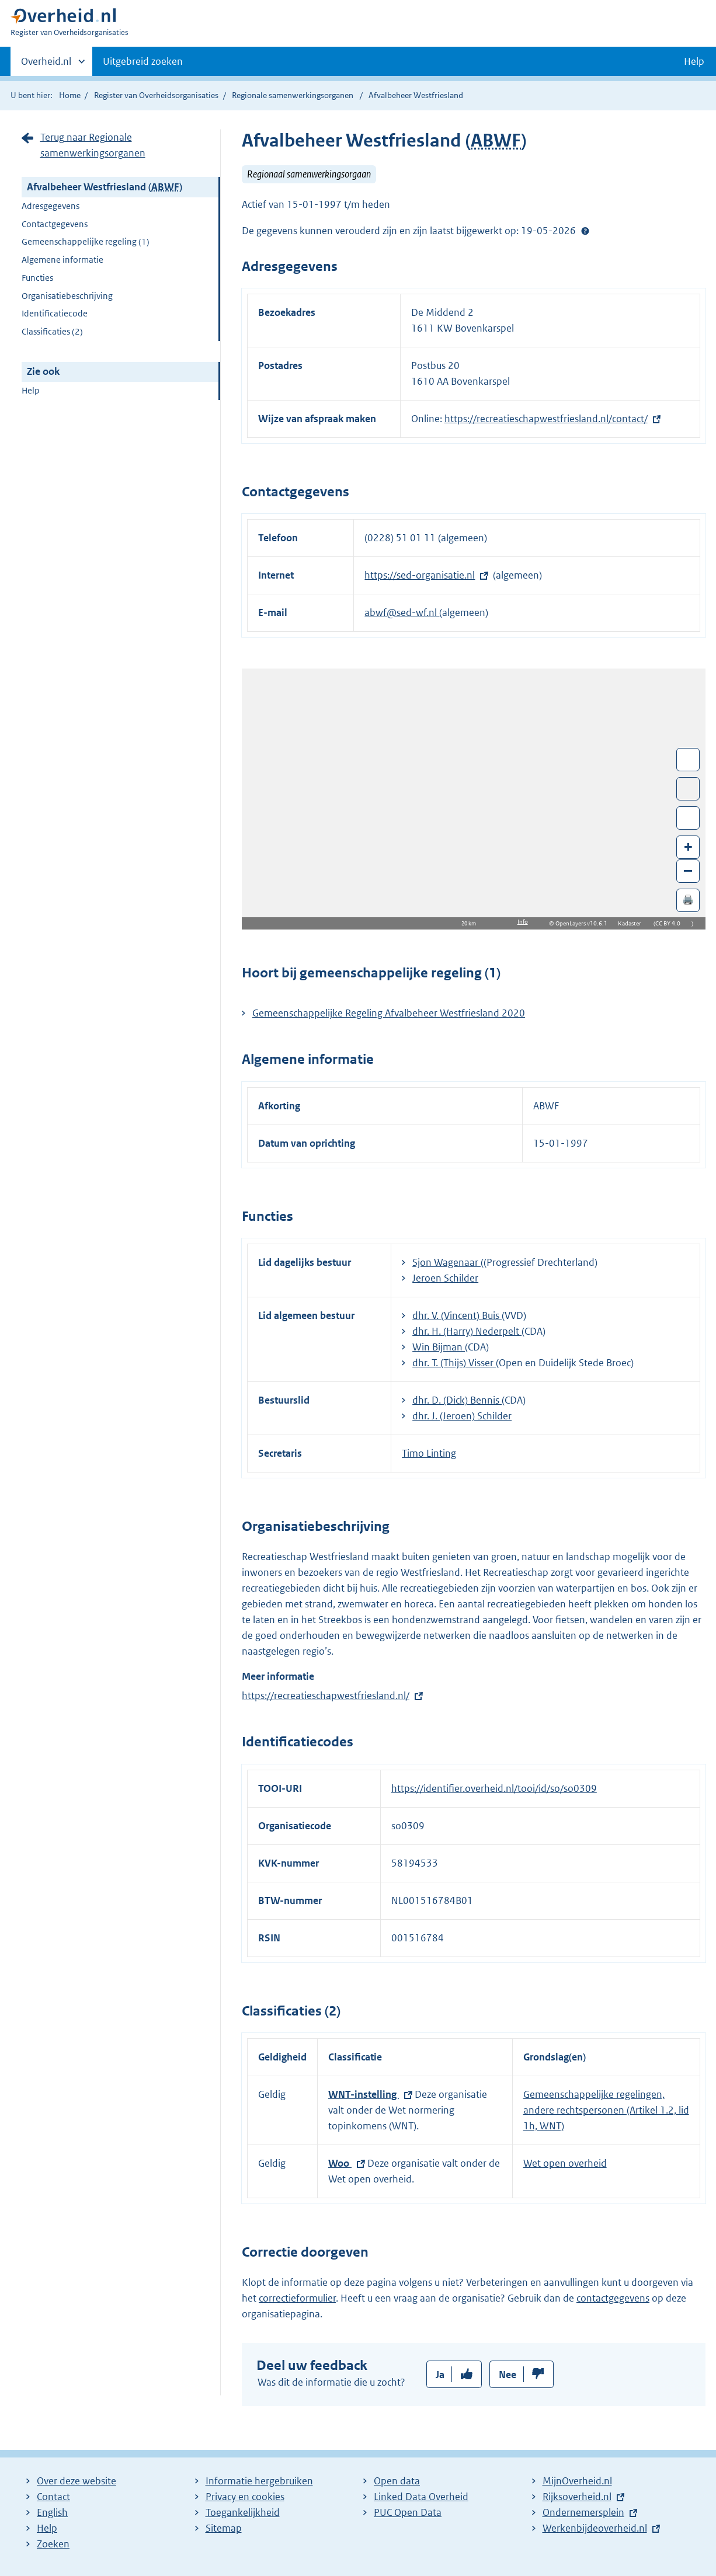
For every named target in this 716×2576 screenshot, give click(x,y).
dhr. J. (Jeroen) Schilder (462, 1415)
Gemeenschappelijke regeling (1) (86, 241)
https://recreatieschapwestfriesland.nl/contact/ (546, 418)
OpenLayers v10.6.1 (583, 923)
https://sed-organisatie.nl (419, 575)
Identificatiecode (55, 313)
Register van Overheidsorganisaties (156, 95)
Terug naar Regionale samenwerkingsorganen (92, 145)
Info (522, 921)
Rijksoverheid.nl (577, 2496)
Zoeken (53, 2543)
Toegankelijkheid (243, 2512)
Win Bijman (438, 1347)
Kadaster (632, 923)
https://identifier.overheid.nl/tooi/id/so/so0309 (494, 1788)
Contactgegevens (55, 223)
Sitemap (224, 2528)
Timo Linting (429, 1453)
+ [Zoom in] (688, 846)
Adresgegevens (50, 205)
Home (70, 95)
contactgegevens (612, 2298)
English (52, 2512)
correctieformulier (297, 2298)
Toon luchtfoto (688, 789)
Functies (37, 277)
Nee (507, 2374)
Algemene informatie (62, 259)
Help (31, 390)
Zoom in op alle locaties (688, 818)
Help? (585, 230)
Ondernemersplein (583, 2512)
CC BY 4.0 (670, 923)
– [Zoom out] (688, 870)
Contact (53, 2496)
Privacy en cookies (245, 2496)
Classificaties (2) (52, 331)
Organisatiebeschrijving (67, 295)
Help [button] (694, 61)
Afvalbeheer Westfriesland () (104, 186)
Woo (340, 2163)
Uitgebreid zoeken (143, 61)
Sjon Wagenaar (446, 1262)
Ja (440, 2374)
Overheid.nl (46, 65)
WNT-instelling (363, 2094)
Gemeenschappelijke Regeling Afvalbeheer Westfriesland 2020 (388, 1013)
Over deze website (76, 2480)
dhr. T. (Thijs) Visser (454, 1362)
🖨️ (688, 899)
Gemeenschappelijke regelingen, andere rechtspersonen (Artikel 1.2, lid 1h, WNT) (606, 2110)
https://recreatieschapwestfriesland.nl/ (325, 1695)
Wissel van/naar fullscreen (688, 759)
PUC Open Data (408, 2512)
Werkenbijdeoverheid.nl (595, 2528)
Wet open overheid (565, 2163)
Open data (397, 2480)
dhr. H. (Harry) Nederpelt (467, 1331)
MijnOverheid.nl (577, 2480)
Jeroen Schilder (445, 1278)
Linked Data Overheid (421, 2496)
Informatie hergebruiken (259, 2480)
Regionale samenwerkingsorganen (292, 95)
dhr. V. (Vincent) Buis (457, 1315)
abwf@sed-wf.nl (401, 612)
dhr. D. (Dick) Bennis (457, 1400)
